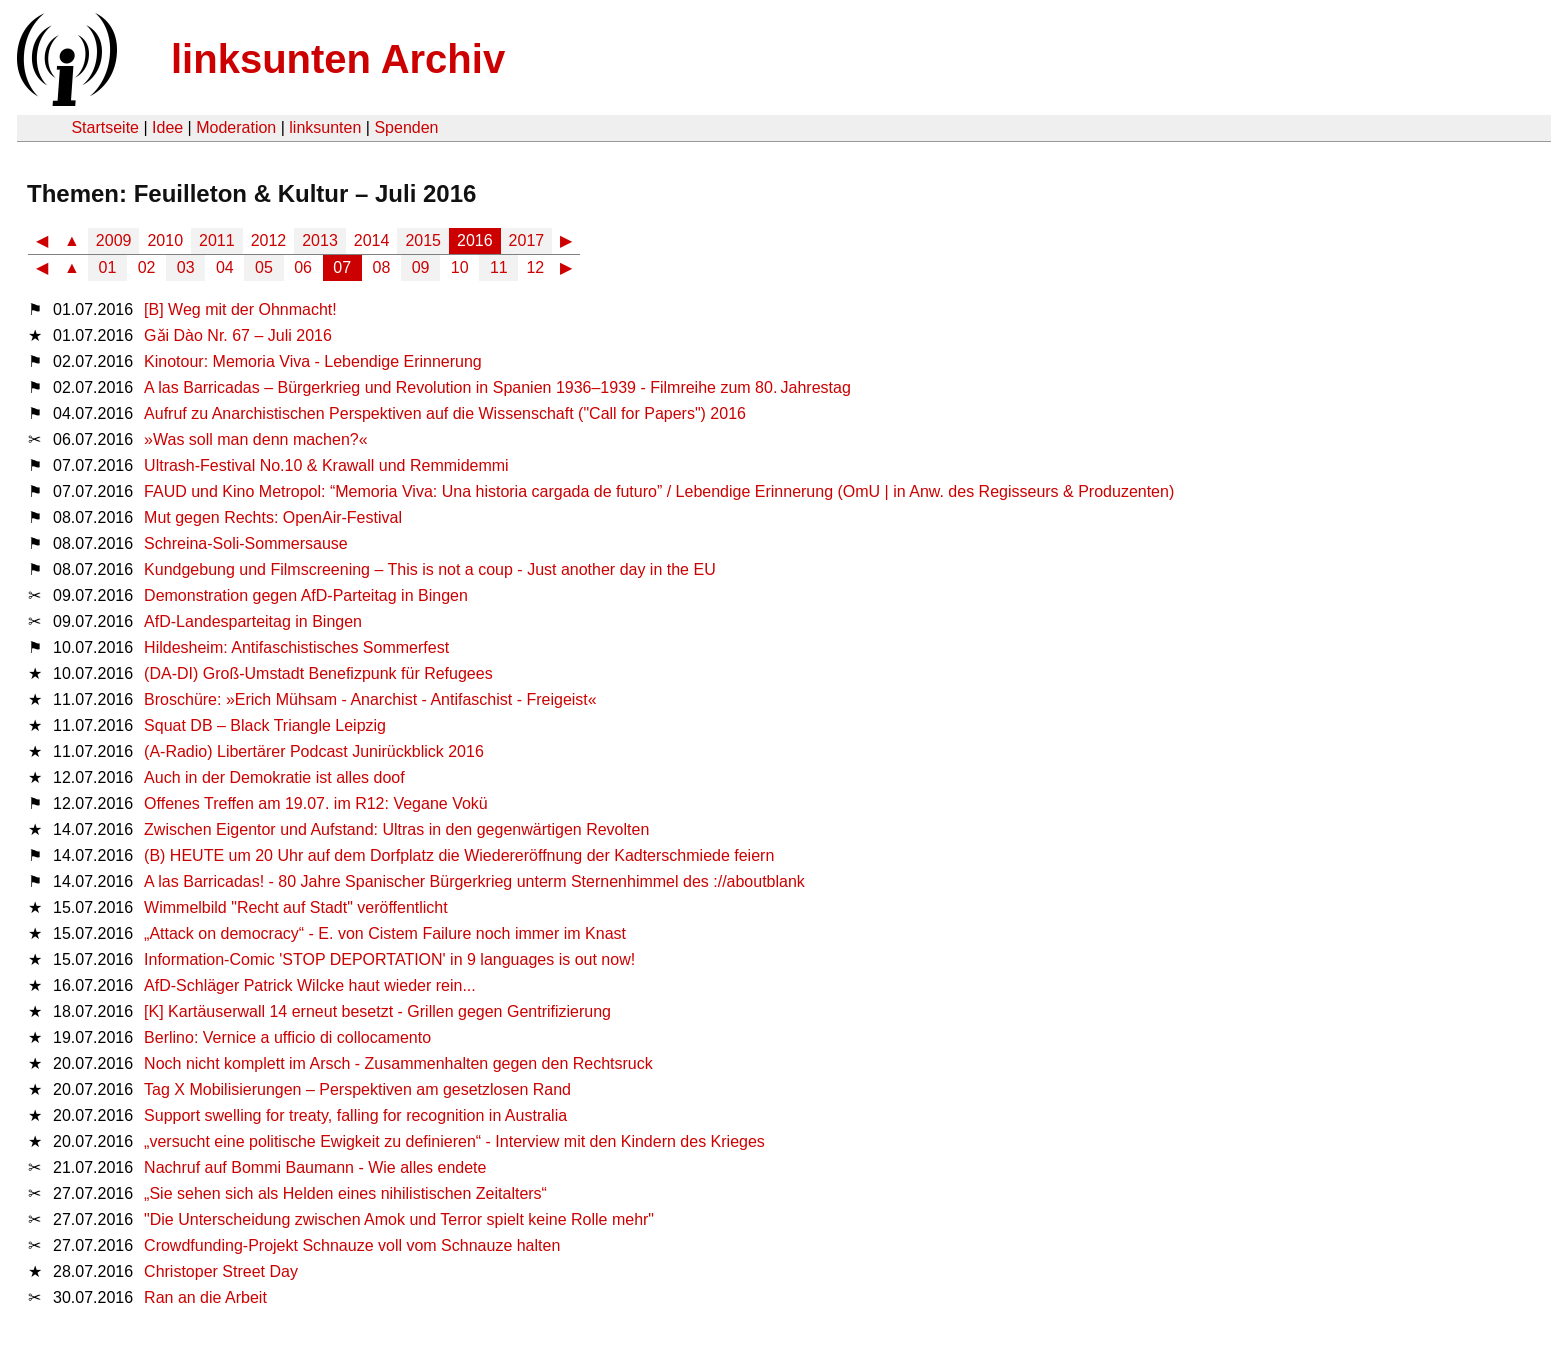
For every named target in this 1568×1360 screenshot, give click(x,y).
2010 (165, 240)
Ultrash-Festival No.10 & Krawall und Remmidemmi (326, 465)
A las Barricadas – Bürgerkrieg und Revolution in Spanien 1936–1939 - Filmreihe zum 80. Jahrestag (497, 387)
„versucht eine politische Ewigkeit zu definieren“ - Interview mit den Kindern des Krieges (454, 1141)
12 (535, 267)
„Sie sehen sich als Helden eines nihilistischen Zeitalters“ (345, 1193)
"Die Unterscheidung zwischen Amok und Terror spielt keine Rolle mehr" (399, 1219)
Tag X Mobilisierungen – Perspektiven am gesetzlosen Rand (357, 1089)
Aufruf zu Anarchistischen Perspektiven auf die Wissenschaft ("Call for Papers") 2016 (445, 413)
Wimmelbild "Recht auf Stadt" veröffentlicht (296, 907)
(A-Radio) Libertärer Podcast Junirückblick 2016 (314, 751)
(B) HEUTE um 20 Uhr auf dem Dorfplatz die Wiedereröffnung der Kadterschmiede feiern (459, 855)
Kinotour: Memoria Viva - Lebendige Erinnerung (313, 361)
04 (225, 267)
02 (147, 267)
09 (421, 267)
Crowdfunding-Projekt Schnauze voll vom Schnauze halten (352, 1245)
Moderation (236, 127)
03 (186, 267)
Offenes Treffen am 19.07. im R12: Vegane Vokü (316, 803)
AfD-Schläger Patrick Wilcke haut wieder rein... (310, 985)
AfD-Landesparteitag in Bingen (253, 621)
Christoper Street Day (221, 1271)
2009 (114, 240)
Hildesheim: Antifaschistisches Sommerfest (296, 647)
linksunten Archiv (338, 59)
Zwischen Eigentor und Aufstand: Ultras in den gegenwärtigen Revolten (396, 829)
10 (460, 267)
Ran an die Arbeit (205, 1297)
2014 (372, 240)
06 (303, 267)
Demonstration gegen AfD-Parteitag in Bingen (306, 595)
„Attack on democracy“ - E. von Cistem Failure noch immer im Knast (385, 933)
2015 (423, 240)
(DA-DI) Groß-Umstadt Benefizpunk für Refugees (318, 673)
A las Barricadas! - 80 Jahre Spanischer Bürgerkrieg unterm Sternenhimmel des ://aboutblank (474, 881)
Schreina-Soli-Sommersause (246, 543)
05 (264, 267)
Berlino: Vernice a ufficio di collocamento (287, 1037)
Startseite (105, 127)
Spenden (406, 127)
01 (108, 267)
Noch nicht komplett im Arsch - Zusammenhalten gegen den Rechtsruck (398, 1063)
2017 (527, 240)
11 (499, 267)
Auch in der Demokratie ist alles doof (274, 777)
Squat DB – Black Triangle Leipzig (265, 725)
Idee (167, 127)
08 (382, 267)
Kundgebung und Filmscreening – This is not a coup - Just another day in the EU (430, 569)
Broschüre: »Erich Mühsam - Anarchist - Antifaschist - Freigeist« (370, 699)
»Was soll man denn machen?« (256, 439)
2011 (217, 240)
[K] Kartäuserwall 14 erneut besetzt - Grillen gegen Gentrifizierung (377, 1011)
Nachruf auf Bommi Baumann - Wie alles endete (315, 1167)
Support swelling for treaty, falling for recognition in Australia (355, 1115)
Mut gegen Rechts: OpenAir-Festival (273, 517)
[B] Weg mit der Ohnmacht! (240, 309)
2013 (320, 240)
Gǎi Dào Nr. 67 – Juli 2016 (238, 335)
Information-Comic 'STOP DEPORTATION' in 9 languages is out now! (389, 959)
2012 (269, 240)
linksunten (325, 127)
